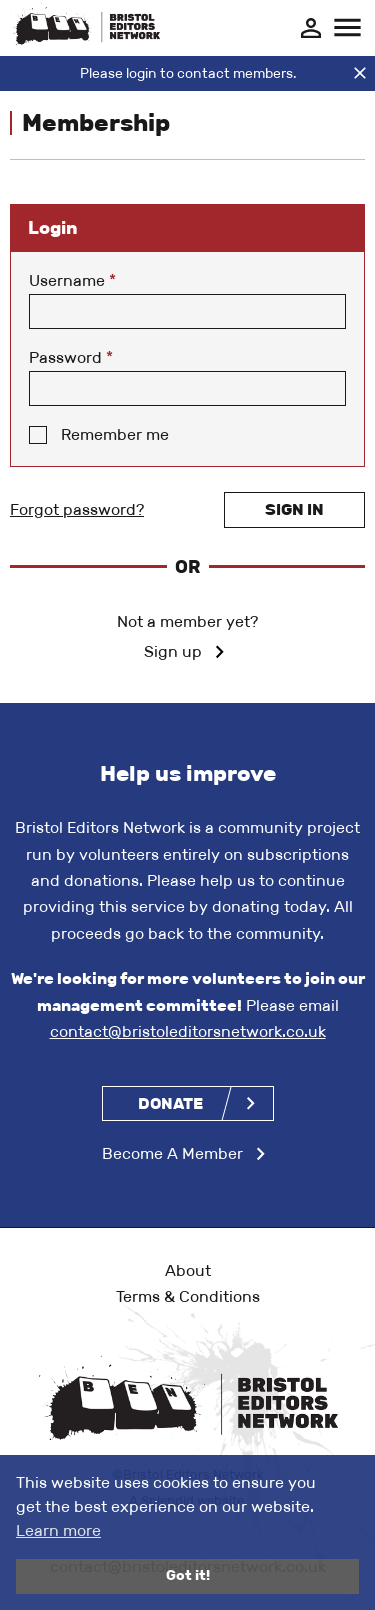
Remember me (115, 434)
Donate (170, 1103)
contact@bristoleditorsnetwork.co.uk (188, 1031)
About (188, 1270)
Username (72, 280)
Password (71, 357)
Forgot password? (77, 509)
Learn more (58, 1530)
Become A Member (172, 1153)
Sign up (173, 651)
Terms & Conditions (188, 1296)
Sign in (294, 509)
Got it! (188, 1575)
